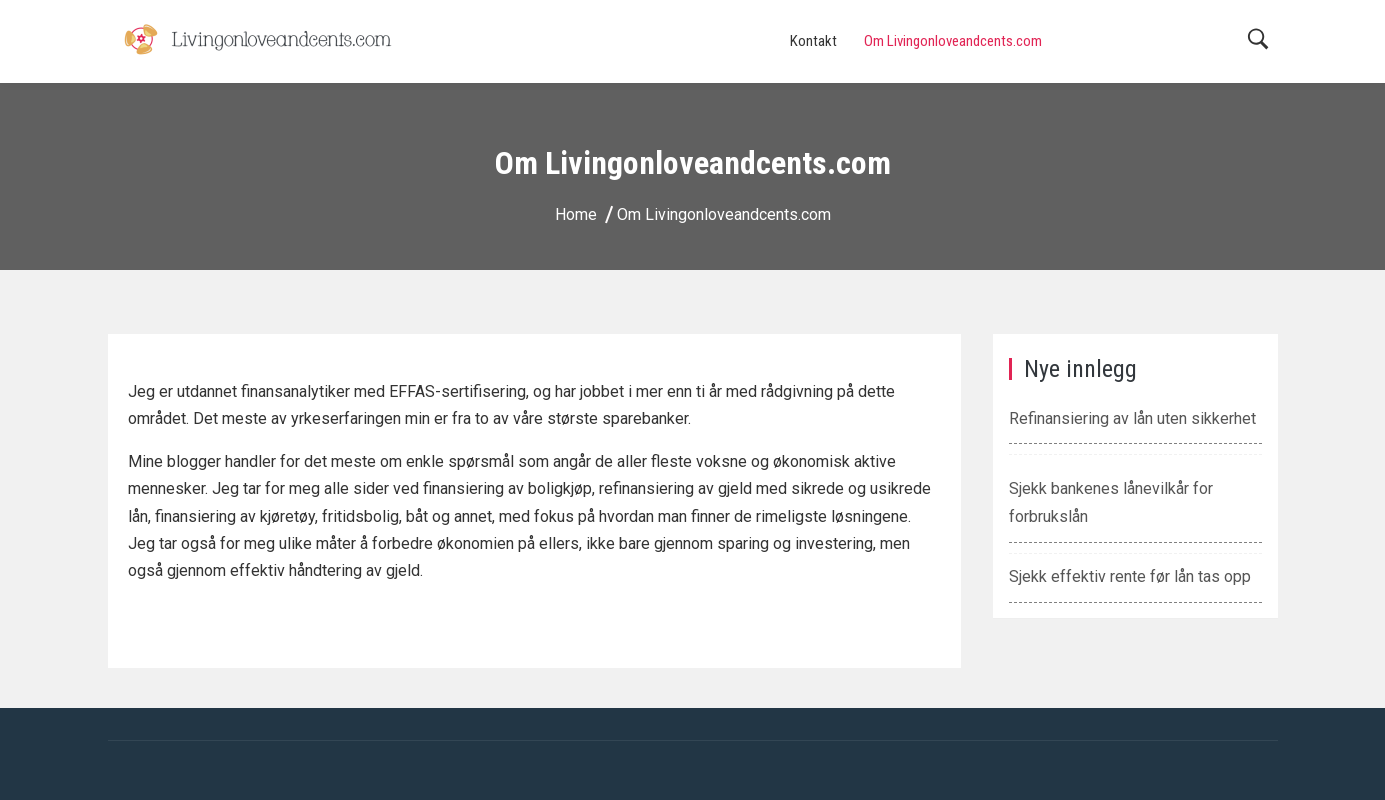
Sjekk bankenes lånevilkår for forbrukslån (1111, 503)
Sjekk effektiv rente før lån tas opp (1130, 576)
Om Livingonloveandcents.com (953, 41)
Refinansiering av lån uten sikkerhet (1132, 418)
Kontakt (813, 41)
